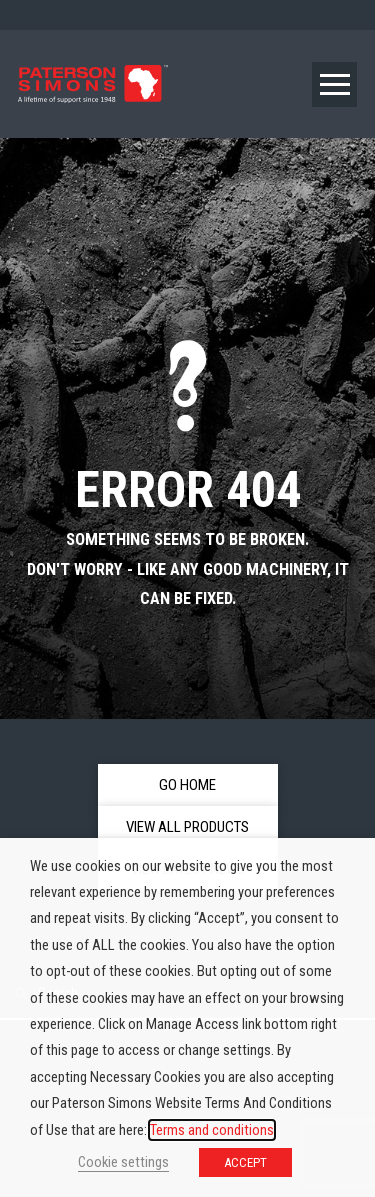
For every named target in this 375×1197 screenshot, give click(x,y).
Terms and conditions (212, 1130)
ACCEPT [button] (245, 1162)
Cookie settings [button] (123, 1162)
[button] (334, 84)
